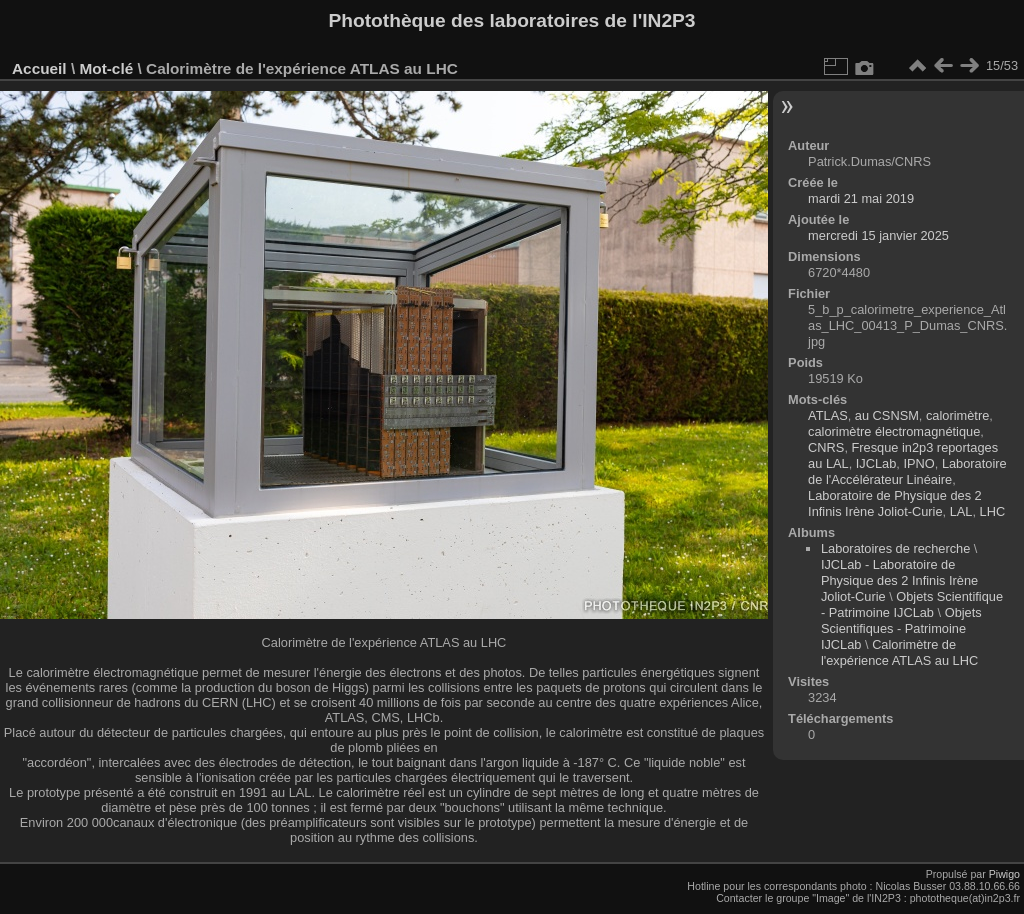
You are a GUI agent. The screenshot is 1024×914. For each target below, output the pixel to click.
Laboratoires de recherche (895, 548)
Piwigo (1004, 874)
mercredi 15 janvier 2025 (878, 235)
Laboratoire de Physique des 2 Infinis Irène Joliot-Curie (895, 503)
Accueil (39, 68)
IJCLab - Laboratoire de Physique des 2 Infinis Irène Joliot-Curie (899, 580)
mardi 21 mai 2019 (861, 198)
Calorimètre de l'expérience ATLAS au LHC (899, 652)
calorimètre (957, 415)
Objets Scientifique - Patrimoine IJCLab (912, 604)
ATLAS (828, 415)
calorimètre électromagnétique (894, 431)
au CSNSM (887, 415)
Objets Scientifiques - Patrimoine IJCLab (901, 628)
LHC (993, 511)
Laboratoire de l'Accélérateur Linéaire (907, 471)
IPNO (918, 463)
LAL (961, 511)
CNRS (826, 447)
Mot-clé (106, 68)
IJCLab (876, 463)
